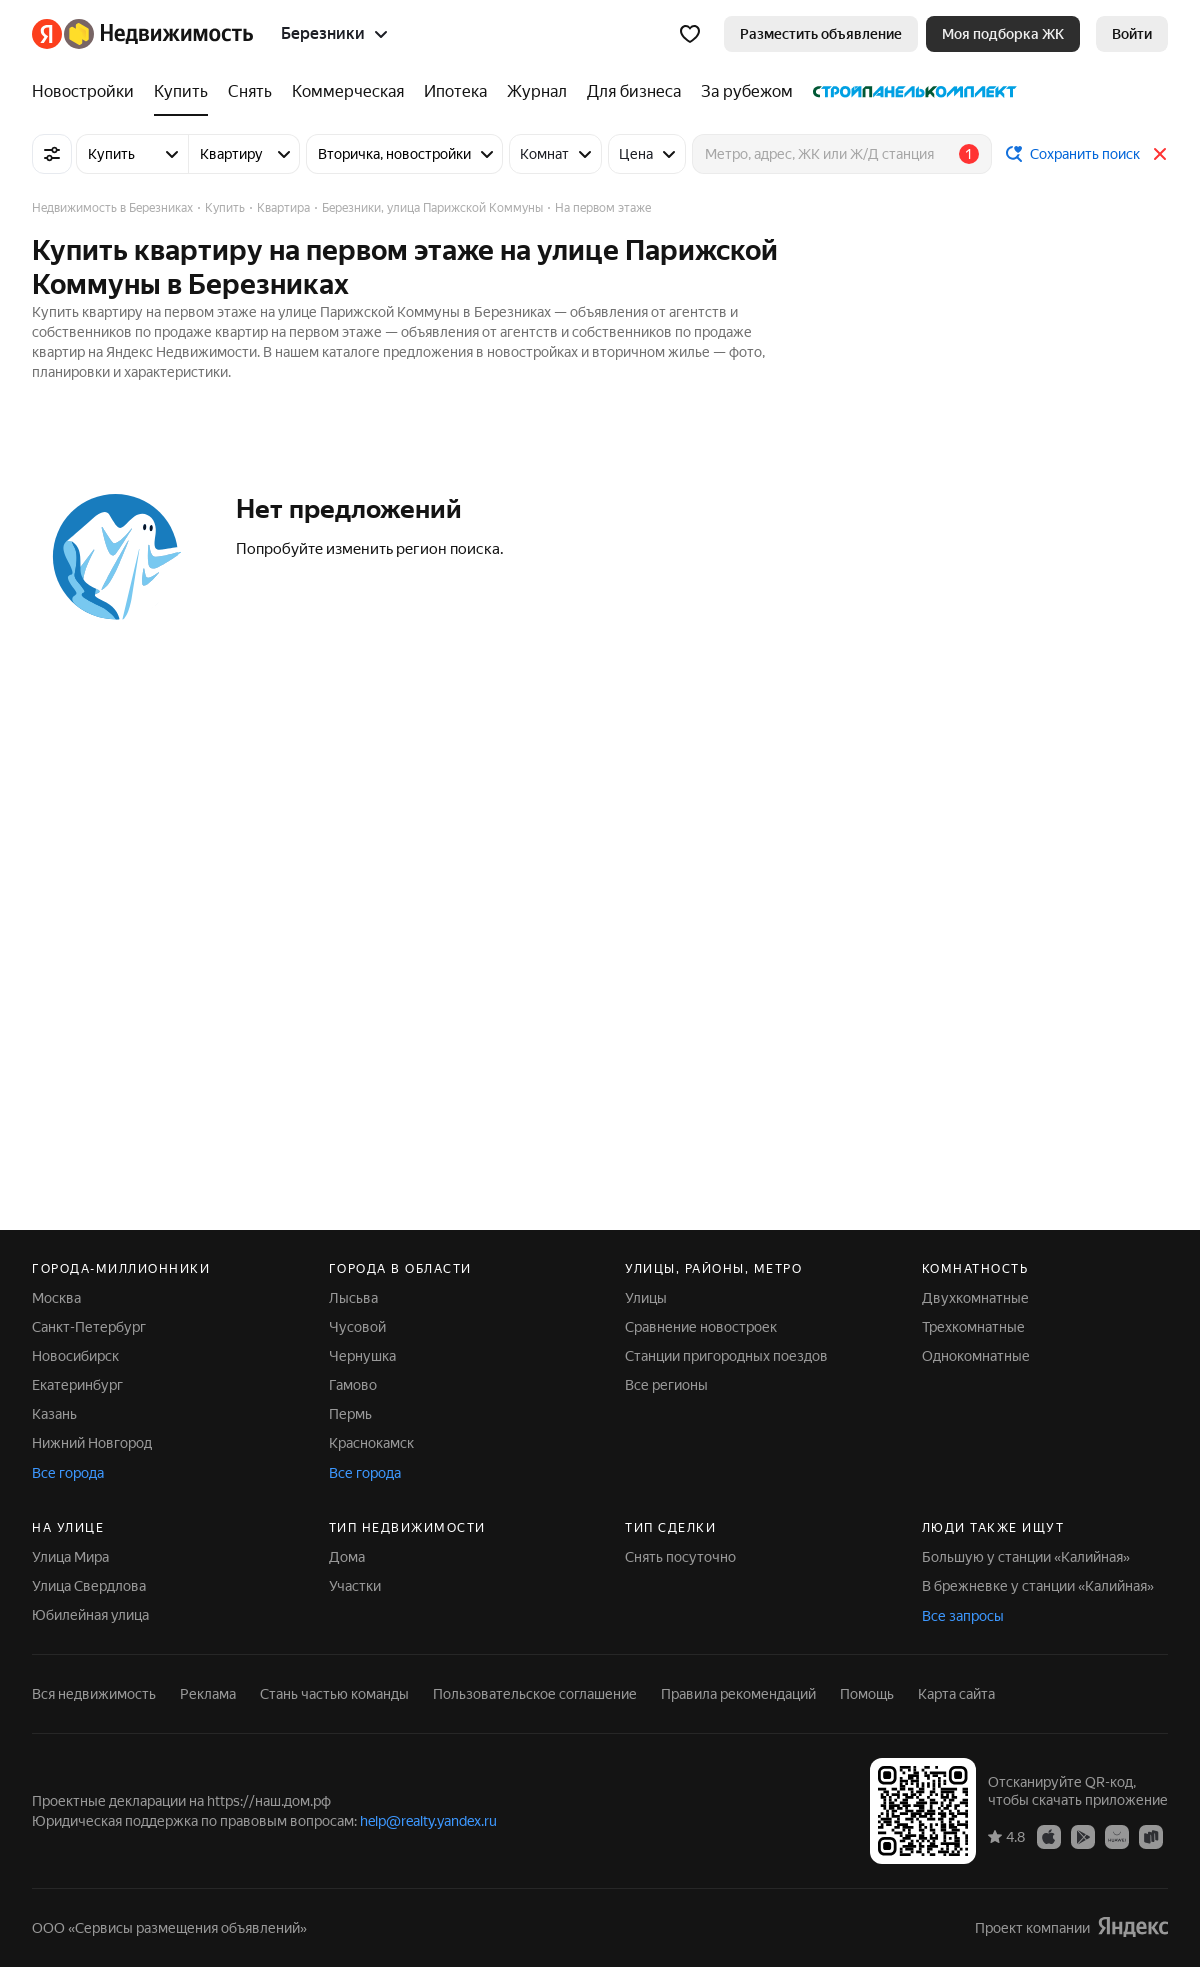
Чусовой (357, 1327)
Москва (56, 1298)
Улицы (646, 1298)
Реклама (208, 1694)
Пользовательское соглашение (535, 1694)
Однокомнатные (976, 1356)
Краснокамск (371, 1443)
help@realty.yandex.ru (428, 1821)
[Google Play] (1083, 1836)
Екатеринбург (77, 1385)
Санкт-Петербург (89, 1327)
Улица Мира (70, 1557)
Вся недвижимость (94, 1694)
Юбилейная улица (90, 1615)
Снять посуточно (680, 1557)
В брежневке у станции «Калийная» (1038, 1586)
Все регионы (666, 1385)
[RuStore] (1151, 1836)
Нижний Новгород (92, 1443)
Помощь (867, 1694)
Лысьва (353, 1298)
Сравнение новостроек (701, 1327)
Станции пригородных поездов (726, 1356)
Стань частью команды (334, 1694)
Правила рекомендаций (738, 1694)
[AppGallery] (1117, 1836)
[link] (1132, 34)
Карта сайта (956, 1694)
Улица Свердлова (89, 1586)
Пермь (350, 1414)
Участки (355, 1586)
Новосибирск (75, 1356)
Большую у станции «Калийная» (1026, 1557)
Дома (347, 1557)
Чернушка (362, 1356)
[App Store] (1049, 1836)
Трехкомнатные (973, 1327)
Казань (54, 1414)
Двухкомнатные (975, 1298)
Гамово (353, 1385)
